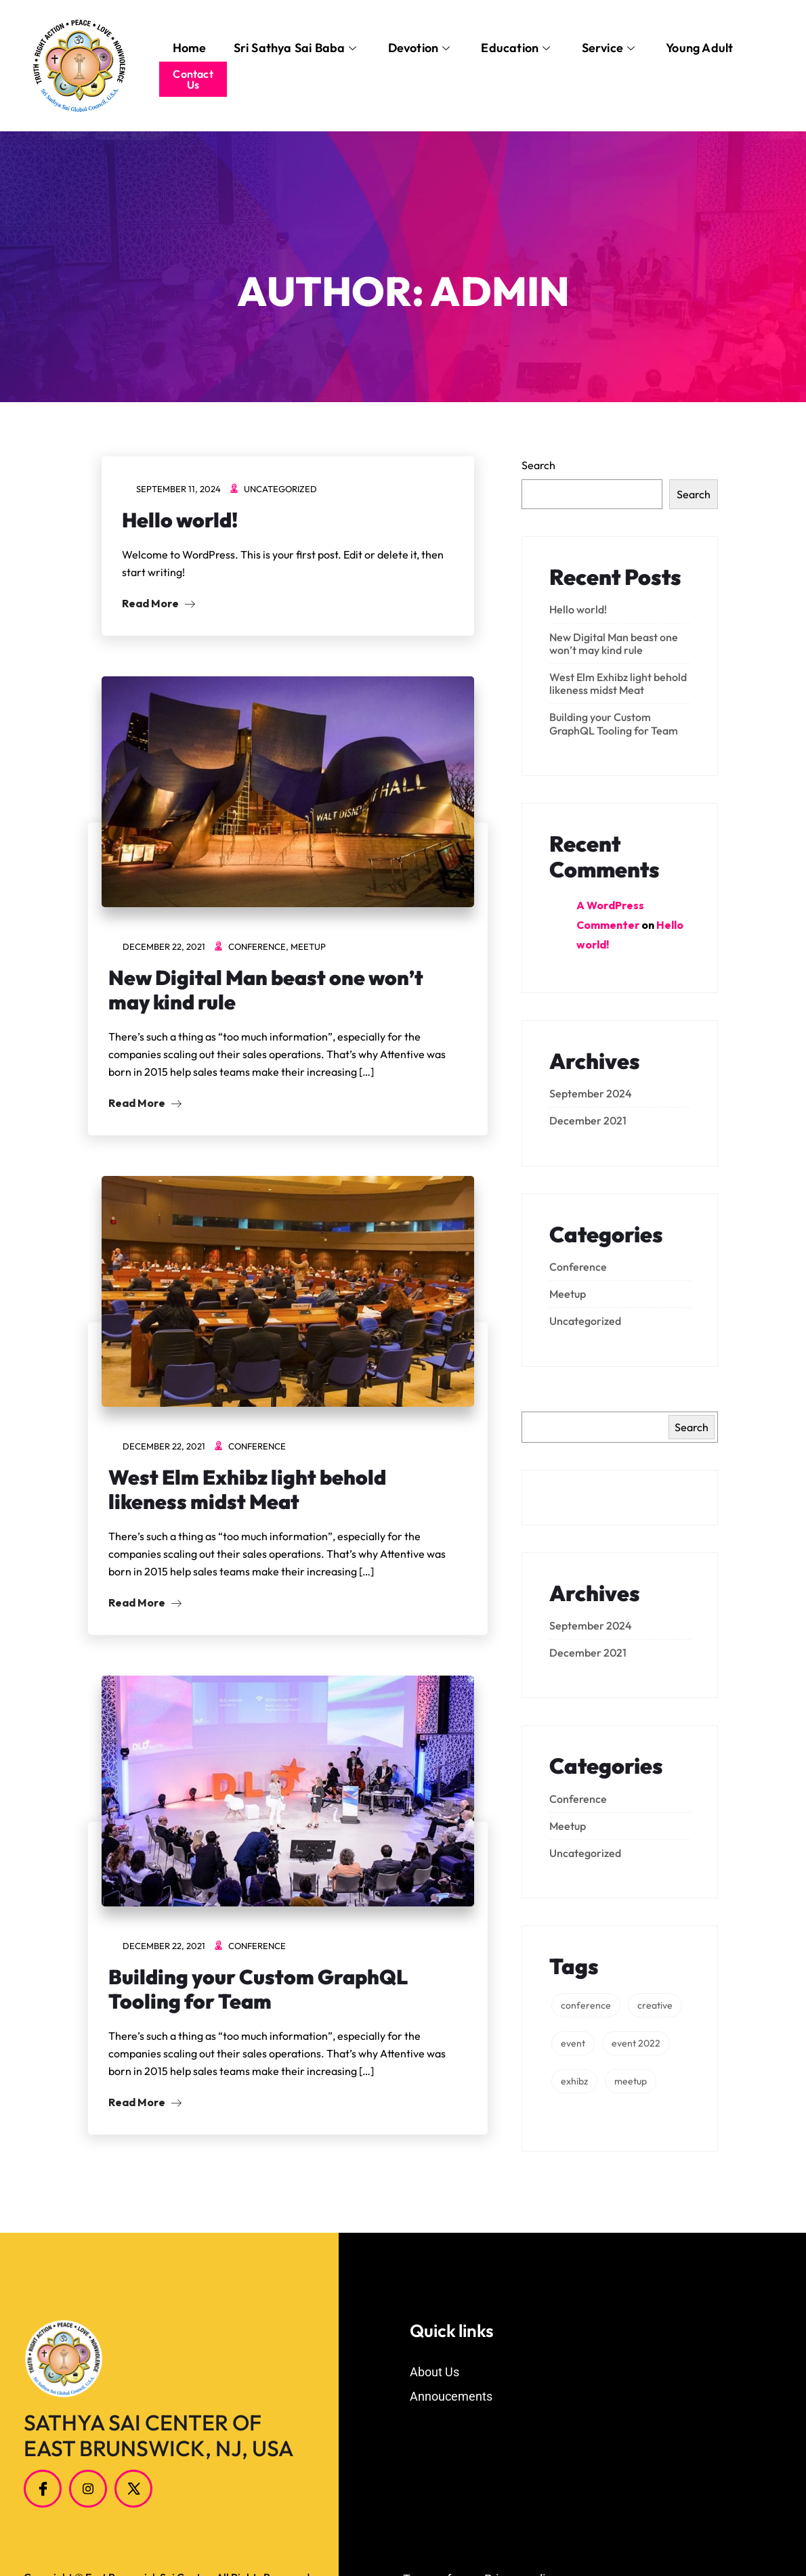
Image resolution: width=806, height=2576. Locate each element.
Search (538, 465)
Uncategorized (280, 488)
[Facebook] (43, 2489)
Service (608, 48)
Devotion (419, 48)
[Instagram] (88, 2489)
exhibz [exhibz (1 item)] (574, 2081)
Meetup (308, 946)
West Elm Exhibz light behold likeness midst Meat (247, 1489)
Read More (158, 603)
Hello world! (180, 520)
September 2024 (590, 1093)
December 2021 (588, 1120)
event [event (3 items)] (573, 2043)
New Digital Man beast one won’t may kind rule (265, 990)
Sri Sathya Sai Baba (295, 48)
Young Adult (699, 48)
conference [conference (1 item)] (586, 2005)
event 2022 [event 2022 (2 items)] (636, 2043)
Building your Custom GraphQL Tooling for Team (258, 1989)
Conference (257, 946)
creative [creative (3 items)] (655, 2005)
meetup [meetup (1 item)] (630, 2081)
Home (190, 48)
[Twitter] (133, 2489)
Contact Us (193, 79)
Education (515, 48)
